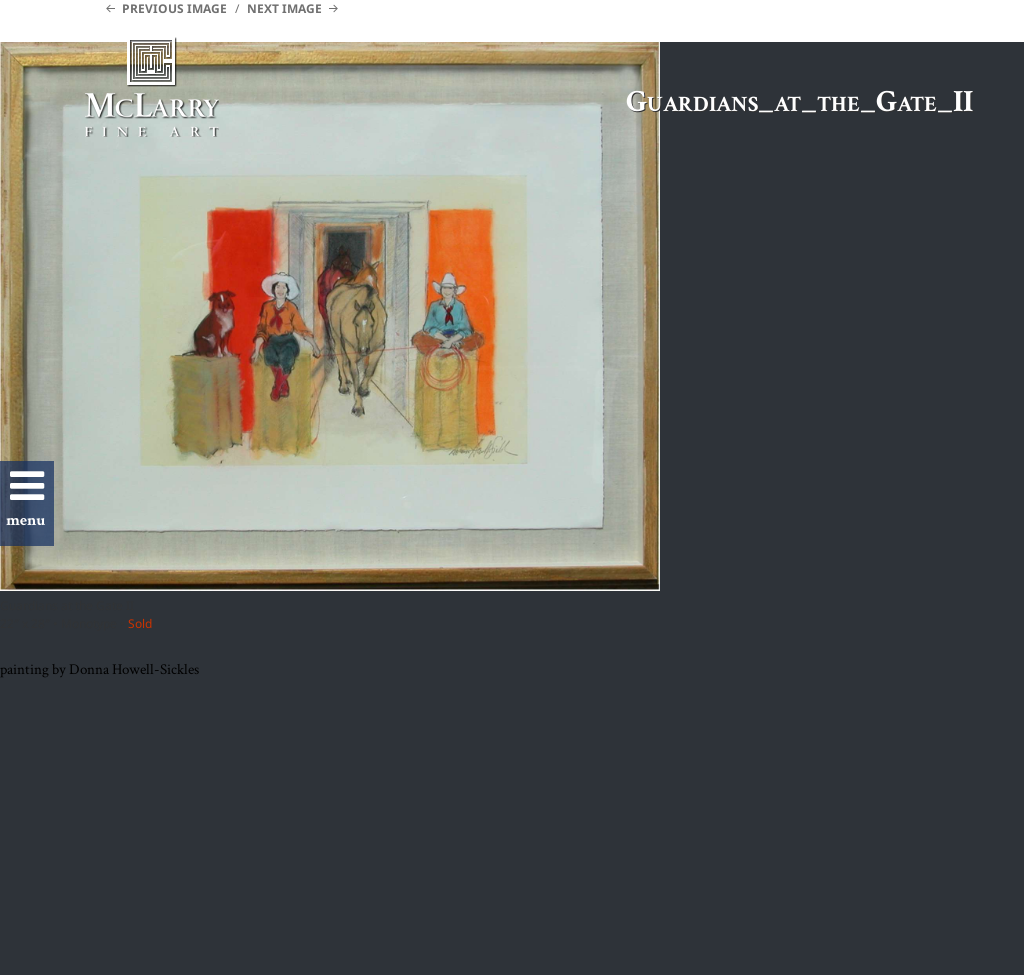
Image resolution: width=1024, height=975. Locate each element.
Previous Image (174, 8)
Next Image (284, 8)
